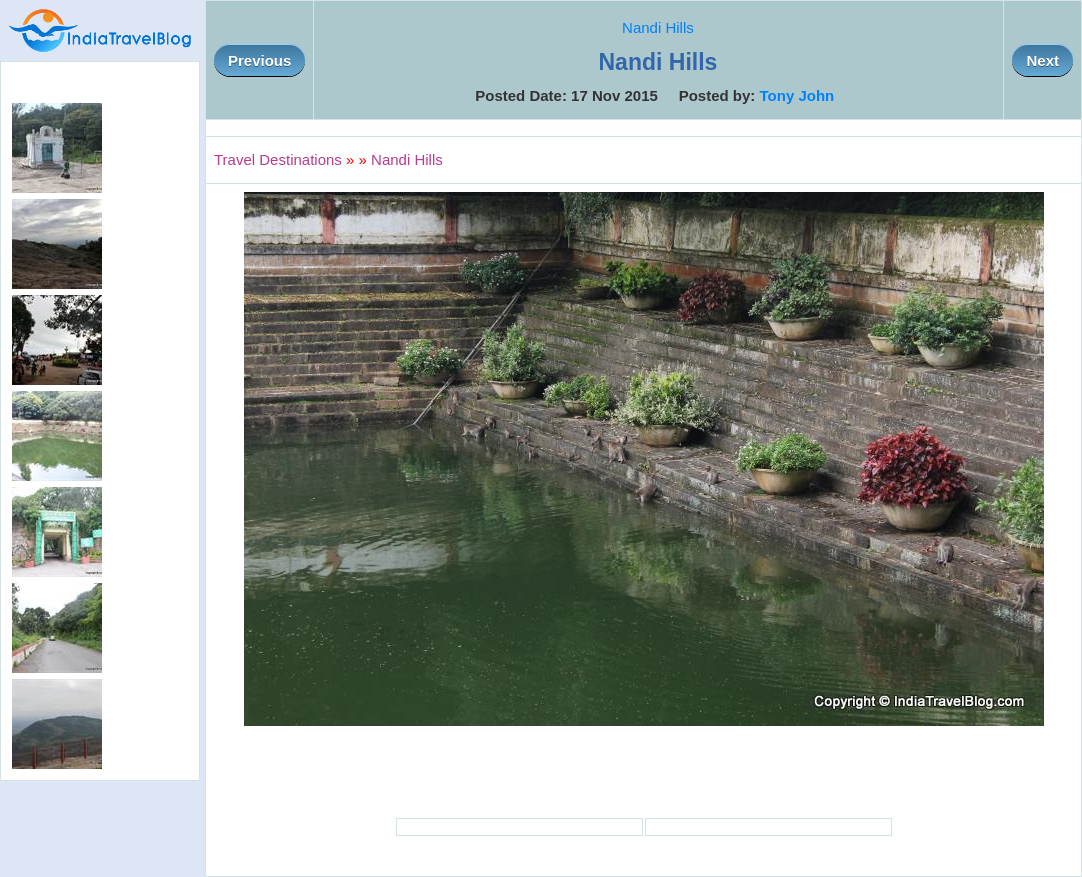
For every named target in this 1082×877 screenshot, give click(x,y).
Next (1042, 60)
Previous (259, 60)
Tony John (797, 95)
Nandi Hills (658, 27)
